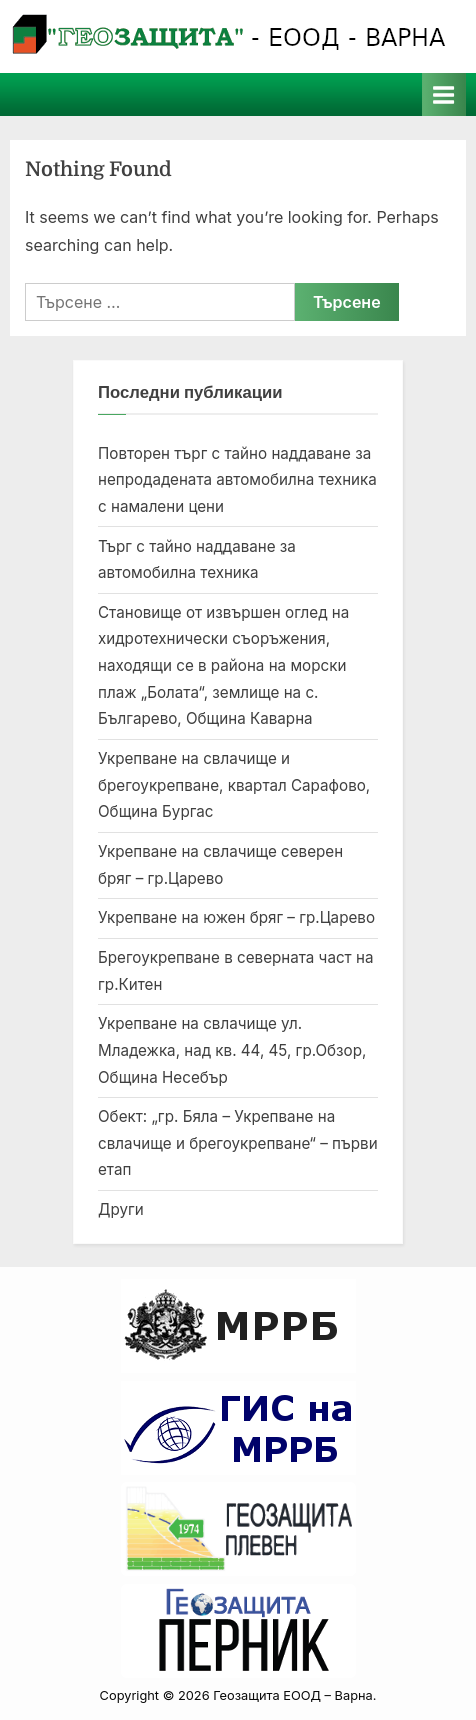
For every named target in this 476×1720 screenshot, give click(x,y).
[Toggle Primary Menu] (444, 94)
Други (121, 1209)
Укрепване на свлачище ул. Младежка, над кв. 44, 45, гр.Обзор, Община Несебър (232, 1050)
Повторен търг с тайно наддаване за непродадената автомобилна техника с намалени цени (237, 480)
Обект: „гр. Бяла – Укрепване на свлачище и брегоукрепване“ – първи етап (238, 1143)
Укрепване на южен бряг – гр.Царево (236, 917)
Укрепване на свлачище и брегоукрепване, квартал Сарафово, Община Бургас (234, 785)
